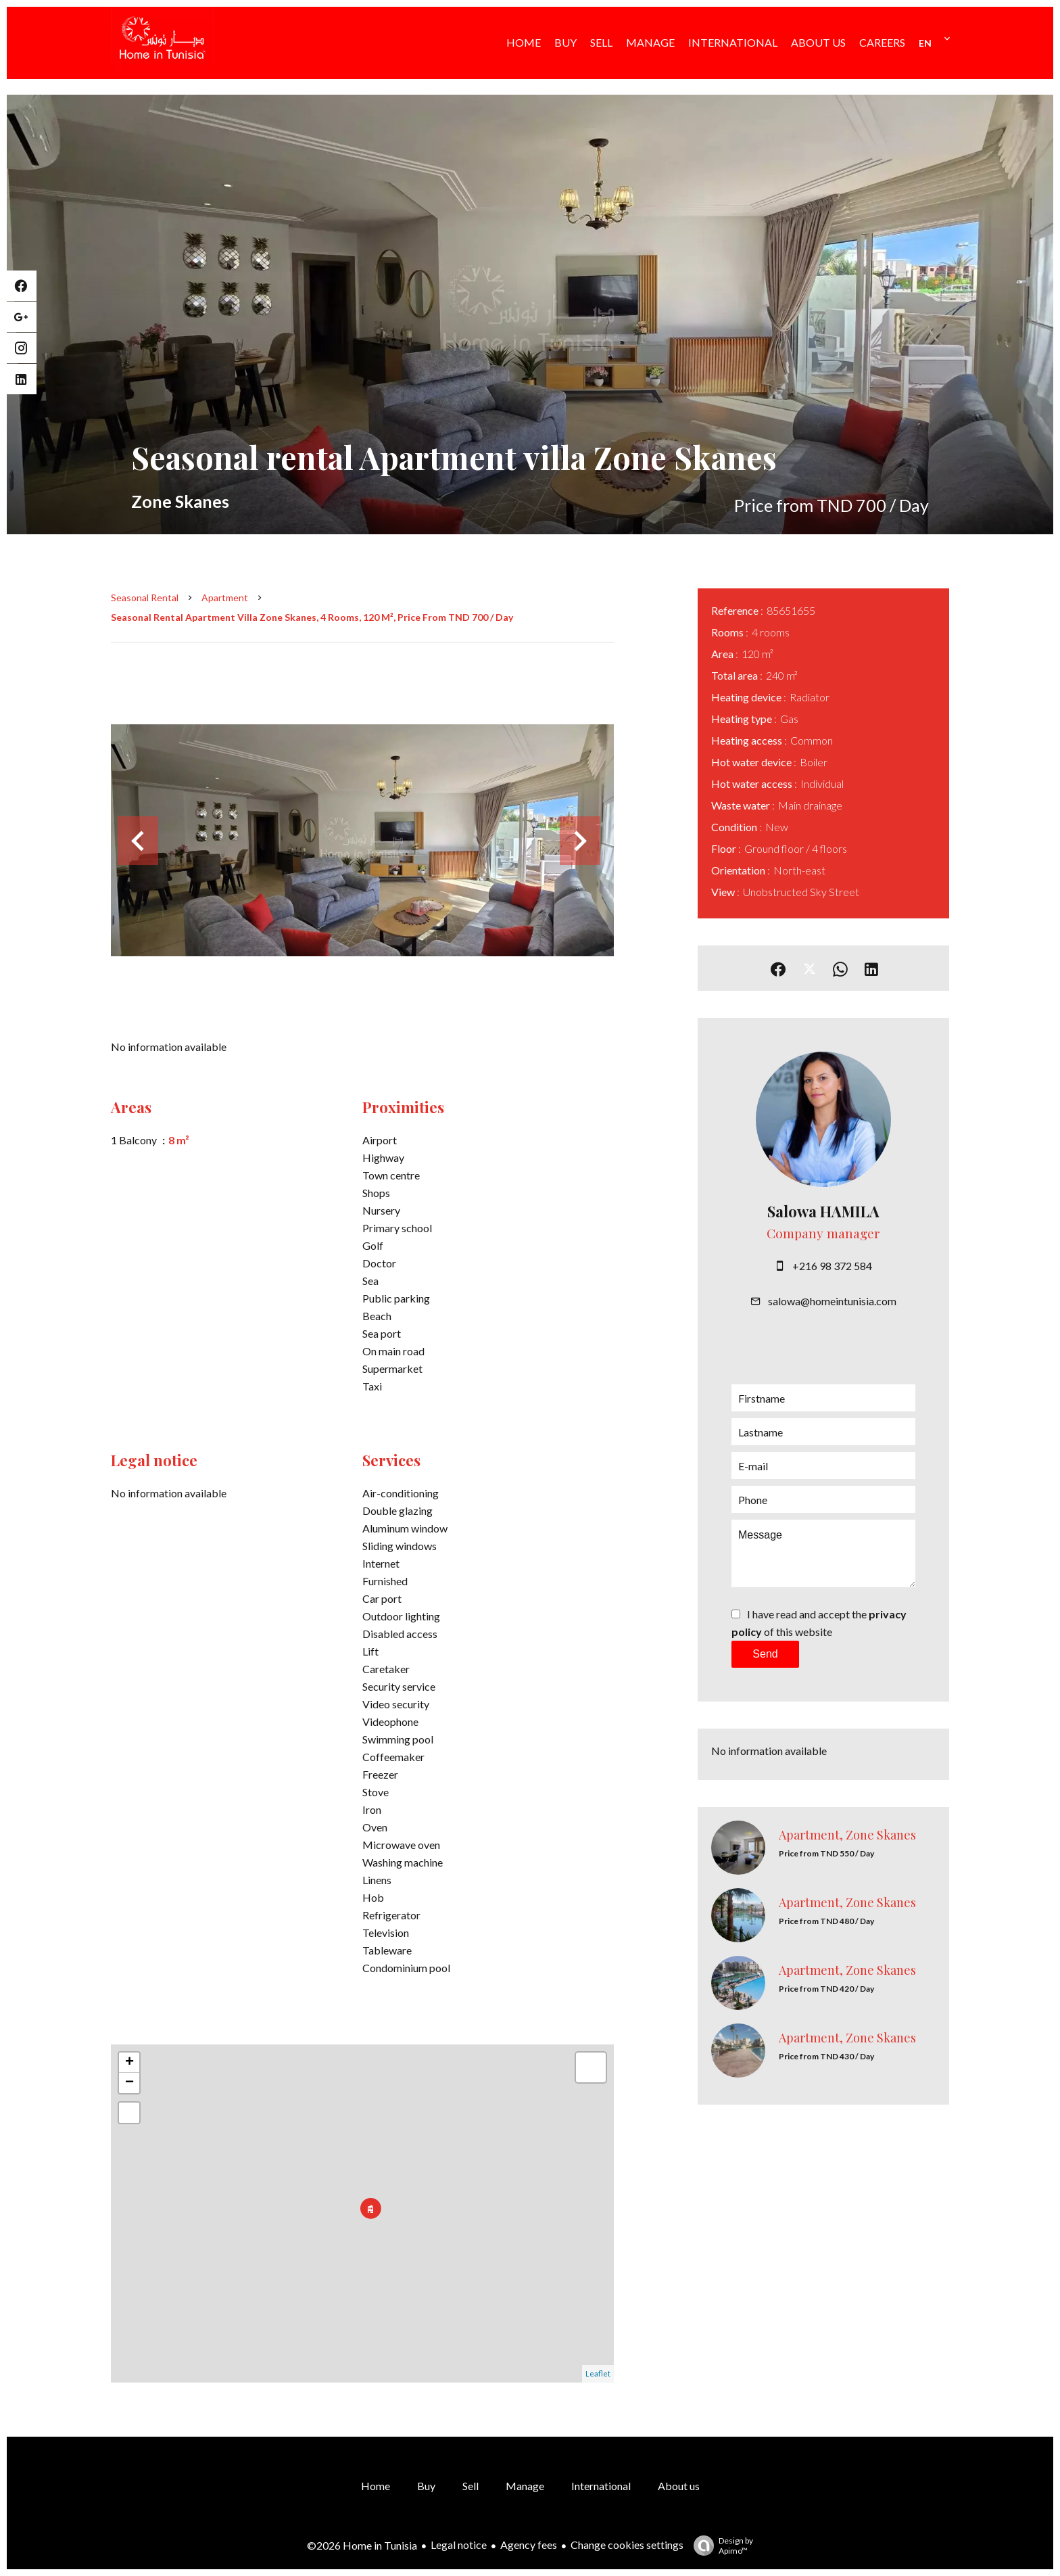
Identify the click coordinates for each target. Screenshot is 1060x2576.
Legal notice (459, 2544)
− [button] (129, 2083)
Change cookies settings (627, 2544)
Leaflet (597, 2373)
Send (764, 1654)
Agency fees (528, 2544)
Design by (720, 2545)
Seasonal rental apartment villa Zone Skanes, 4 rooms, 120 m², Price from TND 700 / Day (312, 617)
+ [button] (129, 2063)
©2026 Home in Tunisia (362, 2545)
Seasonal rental (144, 597)
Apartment (224, 597)
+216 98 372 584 (832, 1265)
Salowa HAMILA (823, 1211)
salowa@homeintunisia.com (832, 1300)
